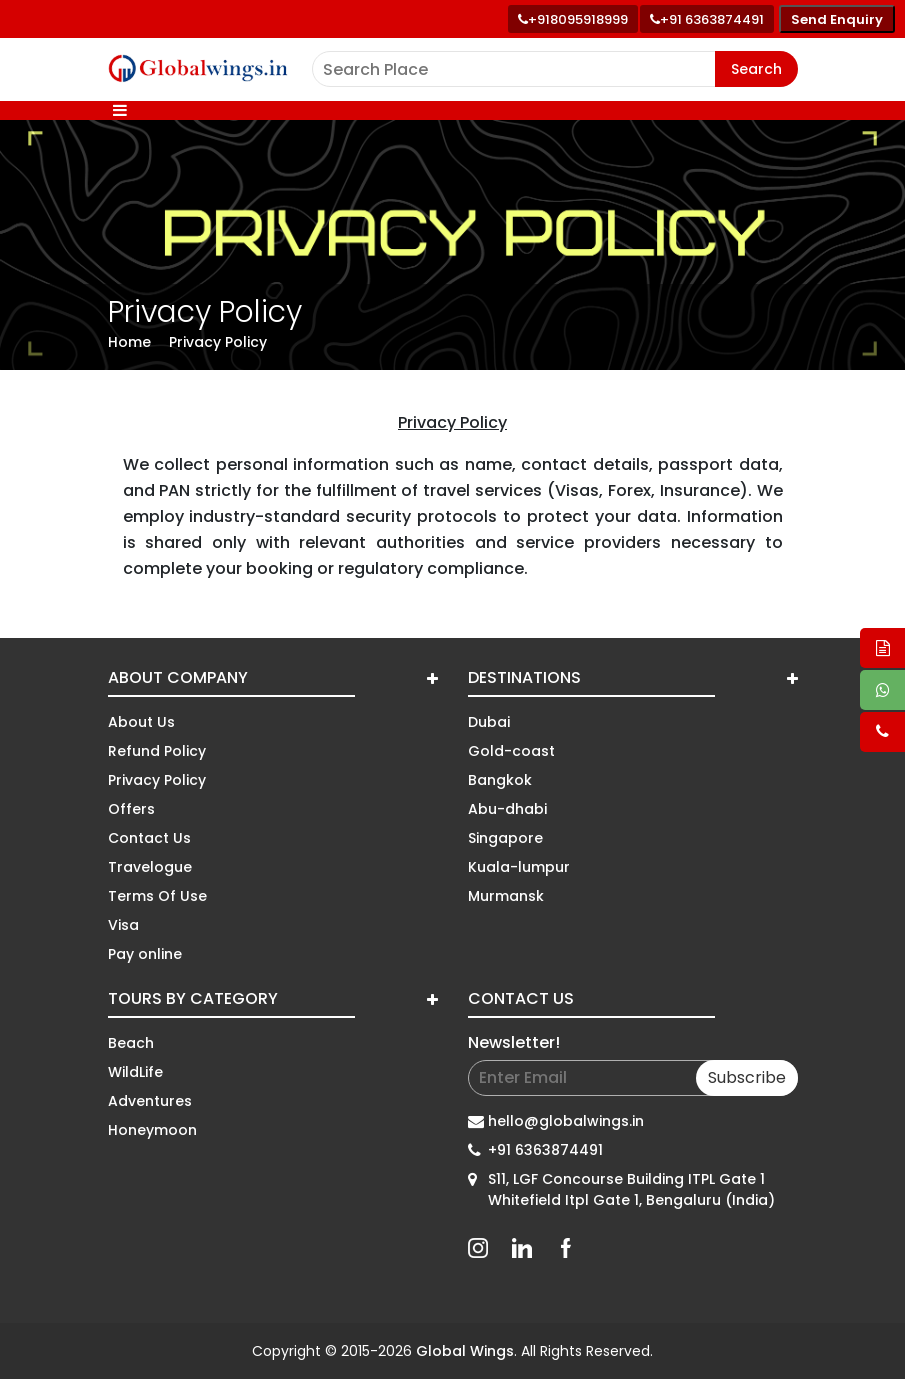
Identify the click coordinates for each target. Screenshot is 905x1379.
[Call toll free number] (707, 19)
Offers (131, 809)
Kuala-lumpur (519, 867)
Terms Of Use (157, 896)
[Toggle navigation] (120, 110)
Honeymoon (152, 1130)
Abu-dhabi (507, 809)
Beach (131, 1043)
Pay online (145, 954)
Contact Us (149, 838)
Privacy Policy (218, 342)
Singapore (505, 838)
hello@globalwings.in (566, 1121)
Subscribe (747, 1077)
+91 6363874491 (545, 1150)
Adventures (150, 1101)
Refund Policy (157, 751)
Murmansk (506, 896)
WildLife (135, 1072)
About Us (141, 722)
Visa (123, 925)
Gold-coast (511, 751)
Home (129, 342)
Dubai (489, 722)
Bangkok (500, 780)
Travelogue (150, 867)
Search (756, 69)
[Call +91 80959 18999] (573, 19)
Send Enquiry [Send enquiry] (837, 19)
